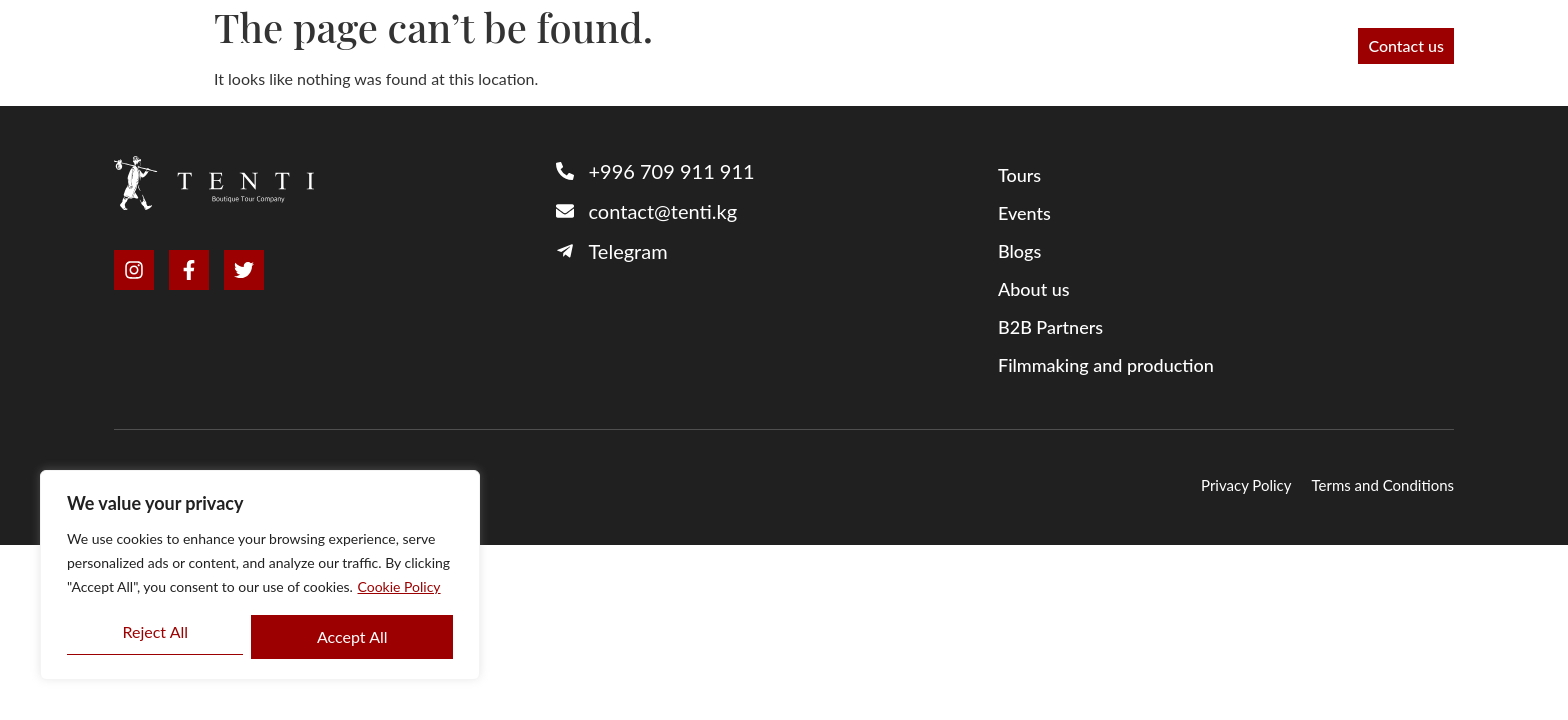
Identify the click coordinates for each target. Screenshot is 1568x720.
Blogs (1019, 251)
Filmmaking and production (1088, 46)
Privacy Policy (1246, 485)
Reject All (155, 631)
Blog (1236, 46)
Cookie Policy (399, 586)
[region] (260, 575)
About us (922, 46)
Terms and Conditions (1383, 485)
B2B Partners (808, 46)
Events (1308, 46)
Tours (708, 46)
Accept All (352, 636)
